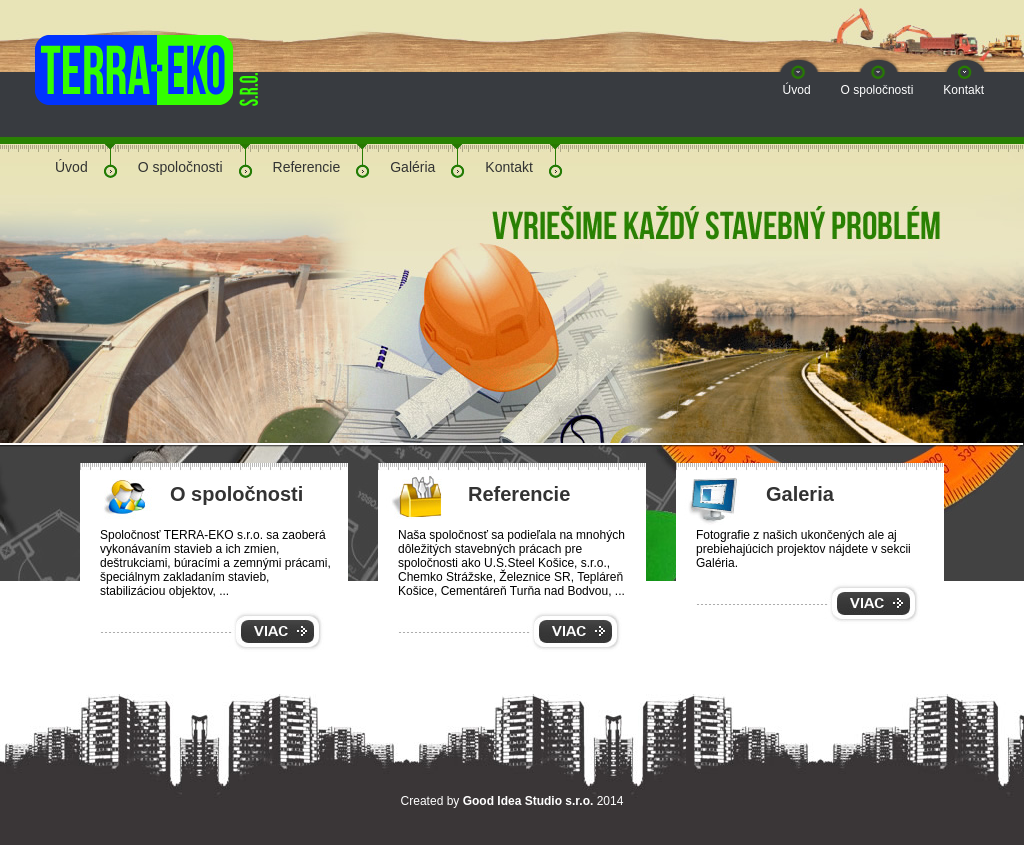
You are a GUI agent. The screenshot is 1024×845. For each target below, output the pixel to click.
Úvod (797, 90)
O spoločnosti (877, 90)
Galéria (412, 167)
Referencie (307, 167)
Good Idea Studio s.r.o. (528, 801)
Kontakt (963, 90)
